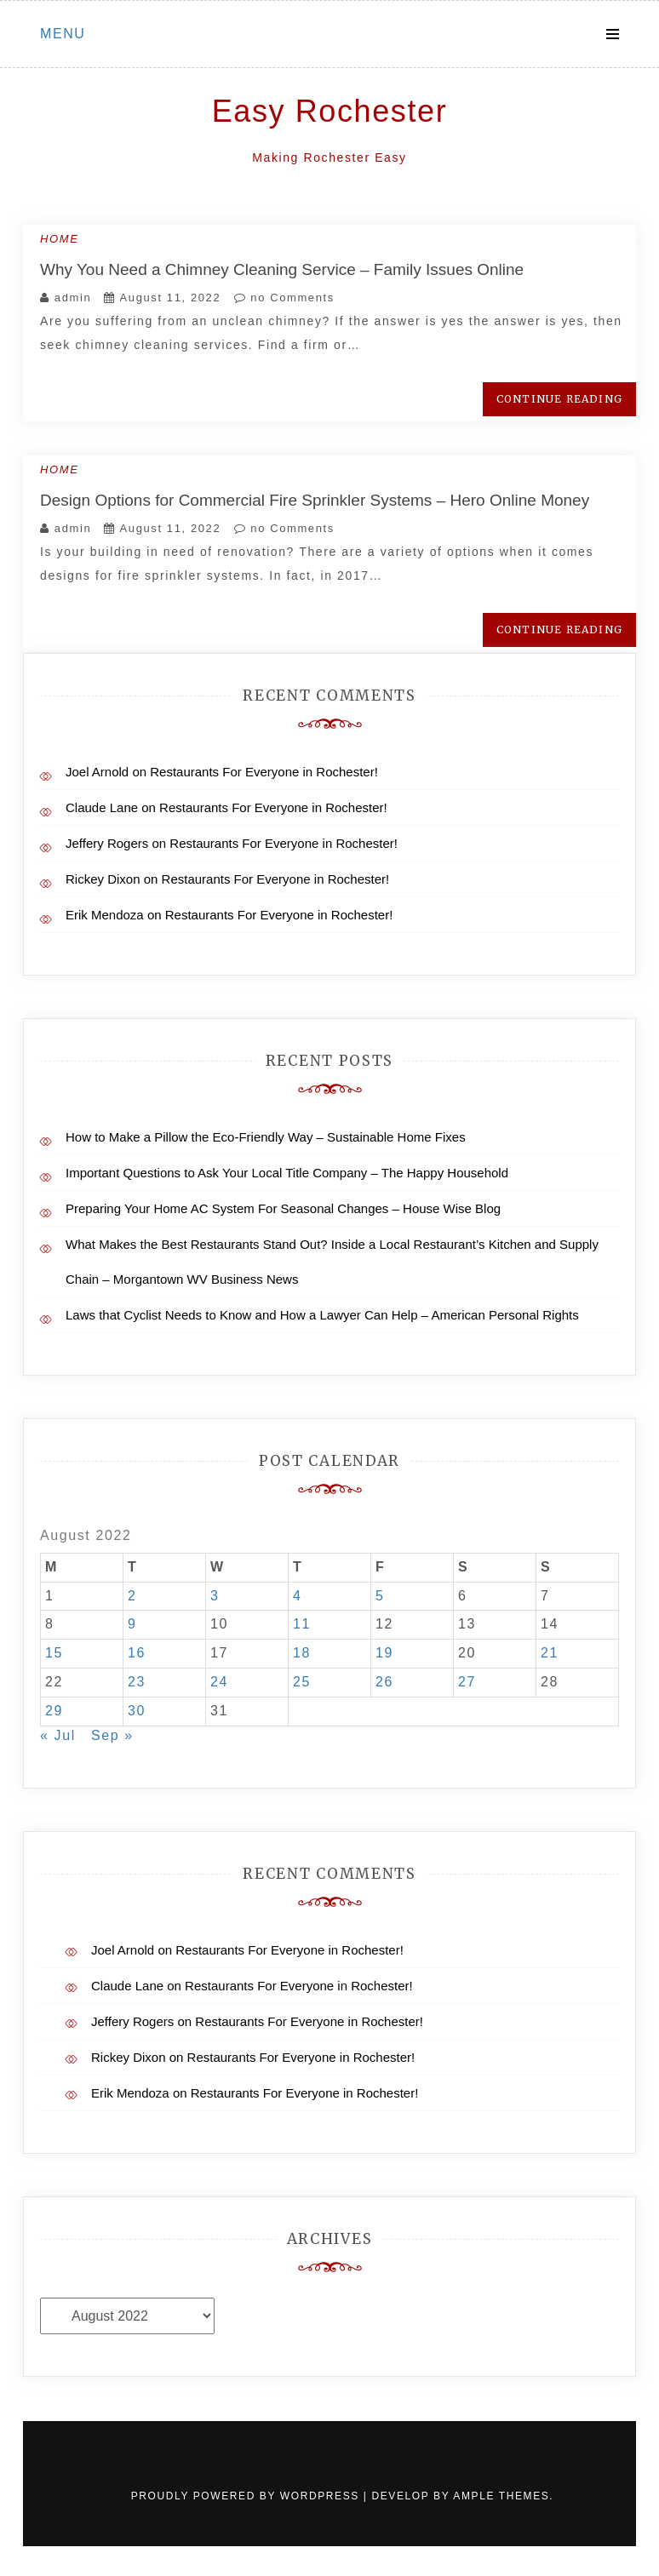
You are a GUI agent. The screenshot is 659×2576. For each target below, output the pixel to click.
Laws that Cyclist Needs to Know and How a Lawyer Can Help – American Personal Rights (322, 1315)
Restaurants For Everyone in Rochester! (264, 771)
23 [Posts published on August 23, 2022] (137, 1681)
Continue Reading (559, 398)
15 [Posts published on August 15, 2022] (54, 1653)
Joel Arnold (97, 771)
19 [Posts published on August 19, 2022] (384, 1653)
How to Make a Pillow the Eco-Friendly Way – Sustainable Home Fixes (266, 1137)
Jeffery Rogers (107, 843)
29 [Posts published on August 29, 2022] (54, 1710)
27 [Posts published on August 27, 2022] (467, 1681)
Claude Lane (102, 807)
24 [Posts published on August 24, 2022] (219, 1681)
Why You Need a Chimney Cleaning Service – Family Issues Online (282, 269)
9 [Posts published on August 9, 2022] (132, 1624)
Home (59, 238)
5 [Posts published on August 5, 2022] (380, 1596)
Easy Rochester (330, 111)
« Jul (58, 1735)
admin (72, 297)
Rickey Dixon (103, 879)
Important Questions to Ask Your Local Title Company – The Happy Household (287, 1172)
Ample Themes (501, 2496)
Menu (63, 33)
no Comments (284, 297)
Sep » (112, 1735)
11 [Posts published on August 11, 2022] (302, 1624)
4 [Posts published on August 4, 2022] (297, 1596)
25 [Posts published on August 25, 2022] (302, 1681)
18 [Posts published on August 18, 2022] (302, 1653)
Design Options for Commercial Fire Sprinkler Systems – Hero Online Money (314, 500)
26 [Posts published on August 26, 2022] (384, 1681)
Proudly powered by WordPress (247, 2496)
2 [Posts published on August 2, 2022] (132, 1596)
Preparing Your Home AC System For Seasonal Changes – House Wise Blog (283, 1208)
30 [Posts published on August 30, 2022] (137, 1710)
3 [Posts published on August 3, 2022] (215, 1596)
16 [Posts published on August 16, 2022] (137, 1653)
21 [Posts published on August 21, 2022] (550, 1653)
